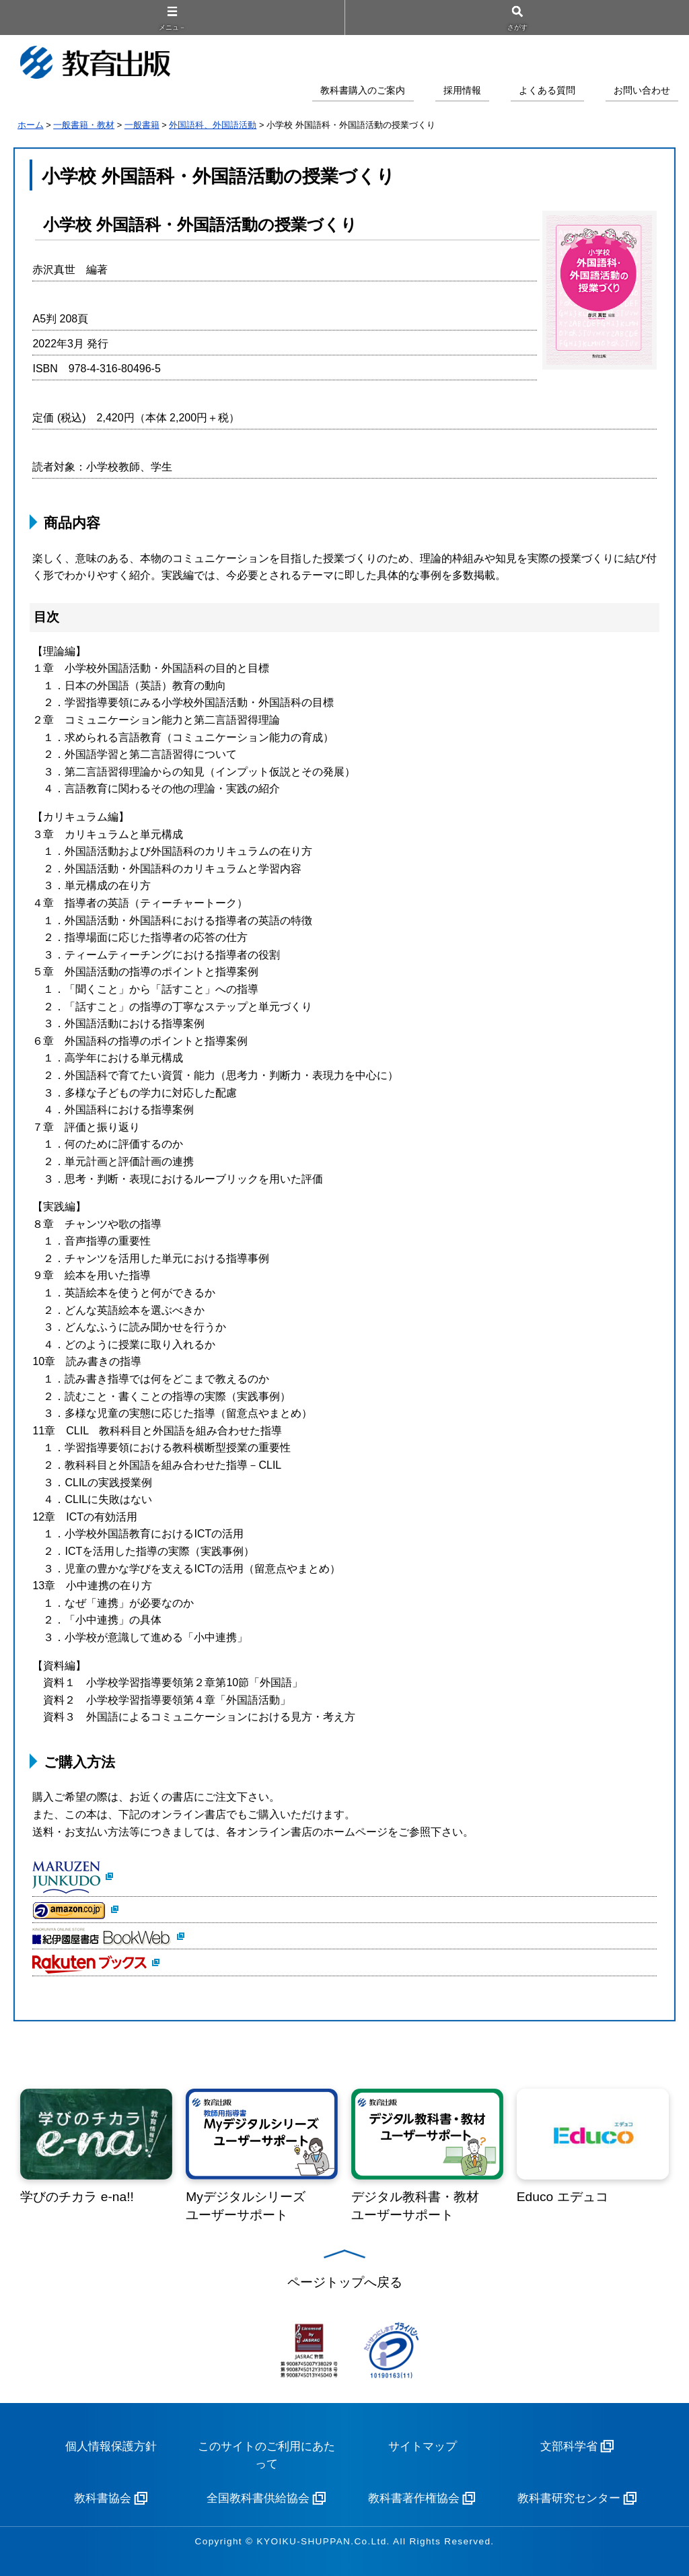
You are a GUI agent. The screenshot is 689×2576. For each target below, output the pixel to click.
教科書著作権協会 (414, 2498)
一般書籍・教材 (83, 125)
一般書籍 (141, 125)
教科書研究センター (568, 2498)
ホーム (30, 125)
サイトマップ (422, 2446)
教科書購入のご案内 (362, 90)
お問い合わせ (642, 90)
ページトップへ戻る (344, 2282)
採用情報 (462, 90)
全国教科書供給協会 (258, 2498)
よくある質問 (547, 90)
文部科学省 (568, 2446)
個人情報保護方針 (111, 2446)
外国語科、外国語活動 (212, 125)
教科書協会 (102, 2498)
